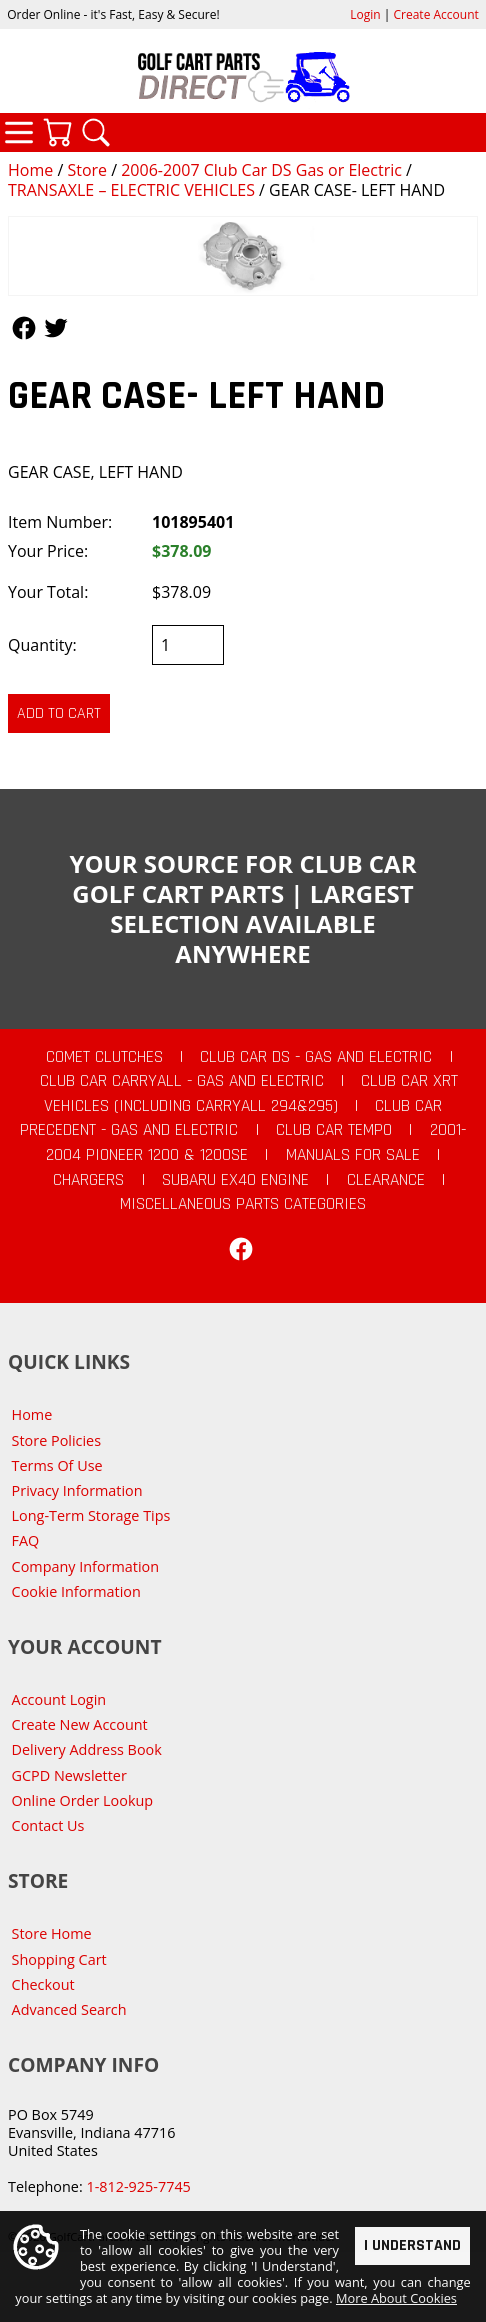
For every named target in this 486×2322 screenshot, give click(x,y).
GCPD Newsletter (69, 1775)
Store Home (52, 1933)
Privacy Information (77, 1490)
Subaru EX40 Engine (235, 1180)
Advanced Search (69, 2009)
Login (365, 14)
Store (87, 170)
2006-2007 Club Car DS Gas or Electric (261, 170)
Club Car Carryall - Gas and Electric (182, 1081)
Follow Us (24, 328)
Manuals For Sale (353, 1155)
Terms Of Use (57, 1465)
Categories (19, 132)
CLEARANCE (386, 1180)
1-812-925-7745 (138, 2186)
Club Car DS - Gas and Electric (316, 1057)
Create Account (436, 14)
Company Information (85, 1566)
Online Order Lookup (83, 1800)
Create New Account (80, 1724)
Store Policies (56, 1440)
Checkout (43, 1984)
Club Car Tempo (334, 1130)
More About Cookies (396, 2299)
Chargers (88, 1180)
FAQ (26, 1540)
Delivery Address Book (87, 1749)
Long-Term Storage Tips (91, 1515)
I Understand (412, 2245)
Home (30, 170)
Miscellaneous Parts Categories (243, 1204)
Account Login (59, 1699)
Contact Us (48, 1825)
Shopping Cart (59, 1959)
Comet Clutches (104, 1057)
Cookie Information (76, 1591)
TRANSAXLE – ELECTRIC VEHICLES (131, 190)
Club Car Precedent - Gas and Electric (231, 1118)
